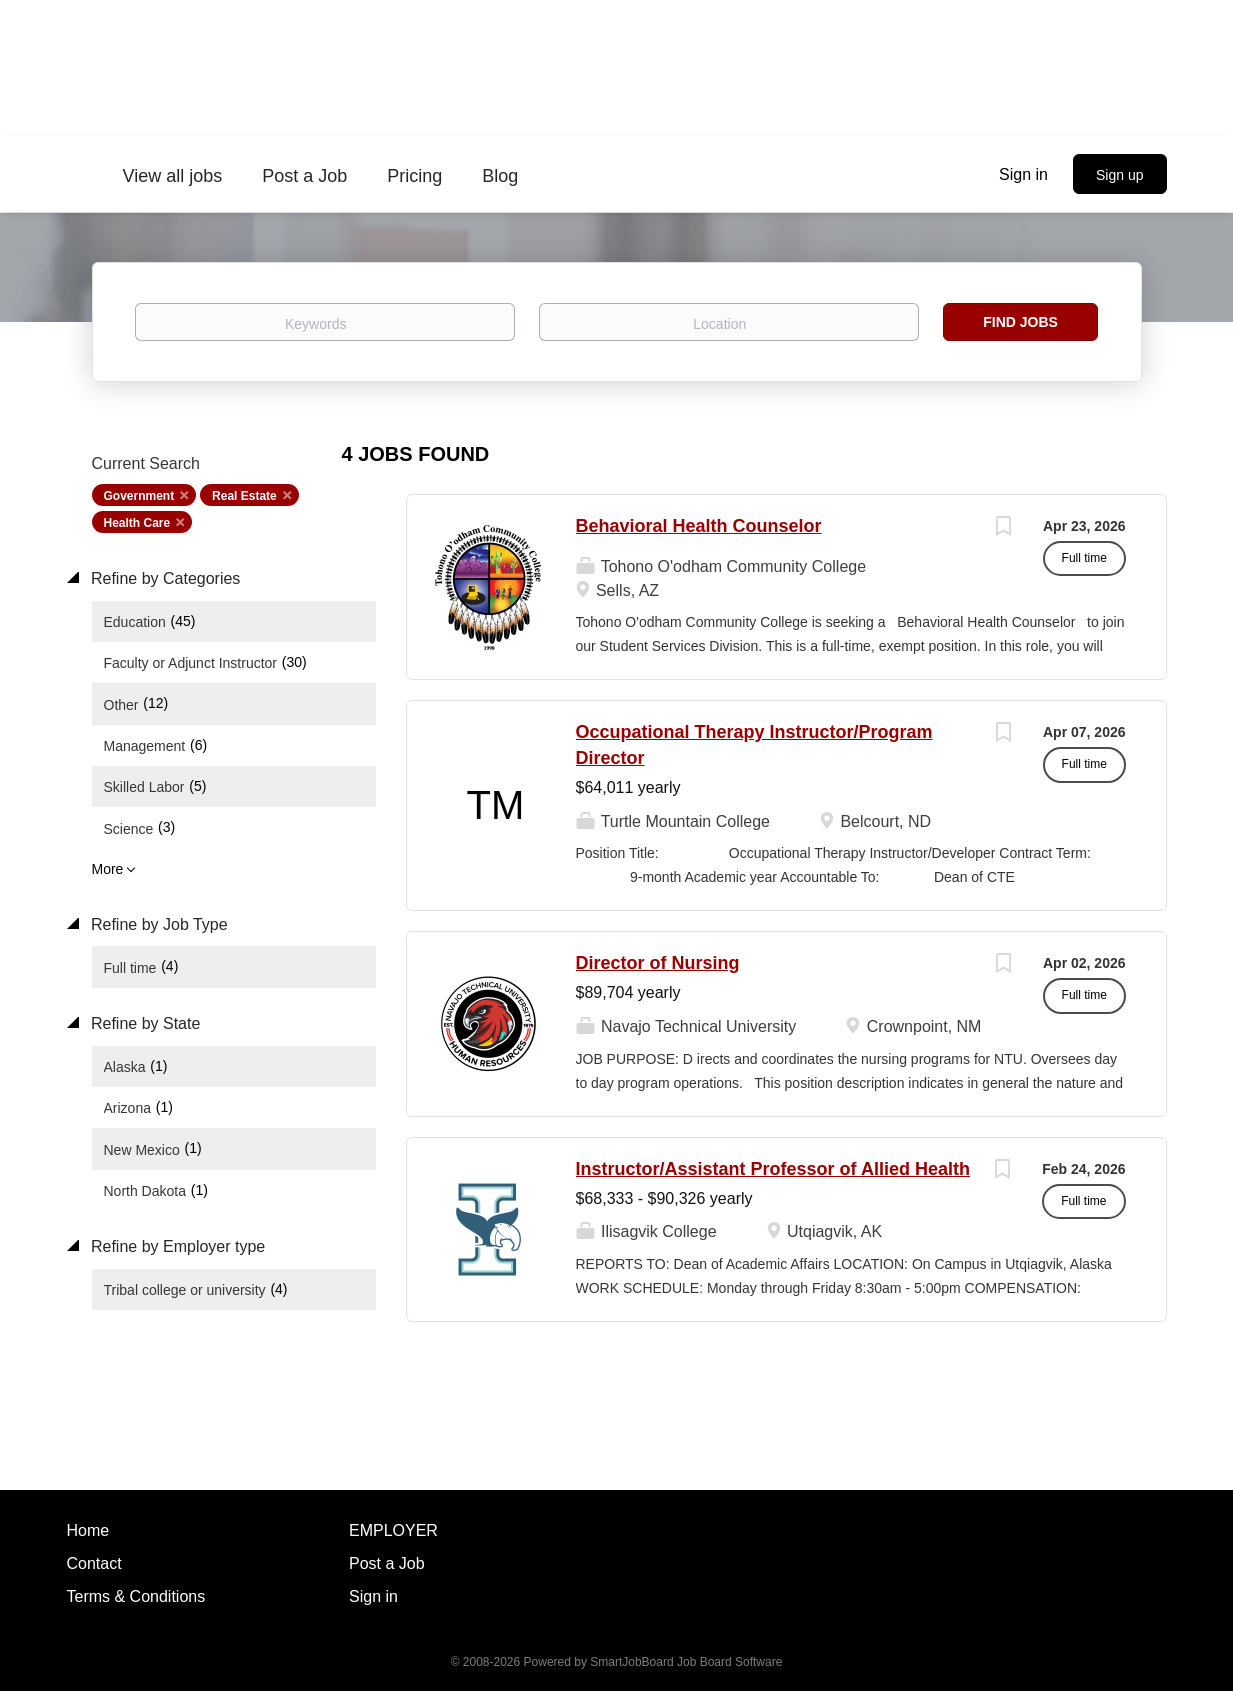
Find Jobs (1020, 322)
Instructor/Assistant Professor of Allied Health (773, 1169)
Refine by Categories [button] (164, 578)
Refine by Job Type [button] (157, 924)
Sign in (1023, 174)
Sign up (1119, 175)
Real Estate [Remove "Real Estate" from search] (244, 496)
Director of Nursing (658, 963)
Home (88, 1530)
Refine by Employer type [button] (176, 1246)
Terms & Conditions (136, 1596)
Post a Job (387, 1563)
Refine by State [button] (144, 1023)
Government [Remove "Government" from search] (139, 496)
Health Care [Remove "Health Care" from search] (137, 523)
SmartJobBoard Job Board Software (686, 1662)
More (108, 869)
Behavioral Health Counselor (699, 526)
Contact (94, 1563)
